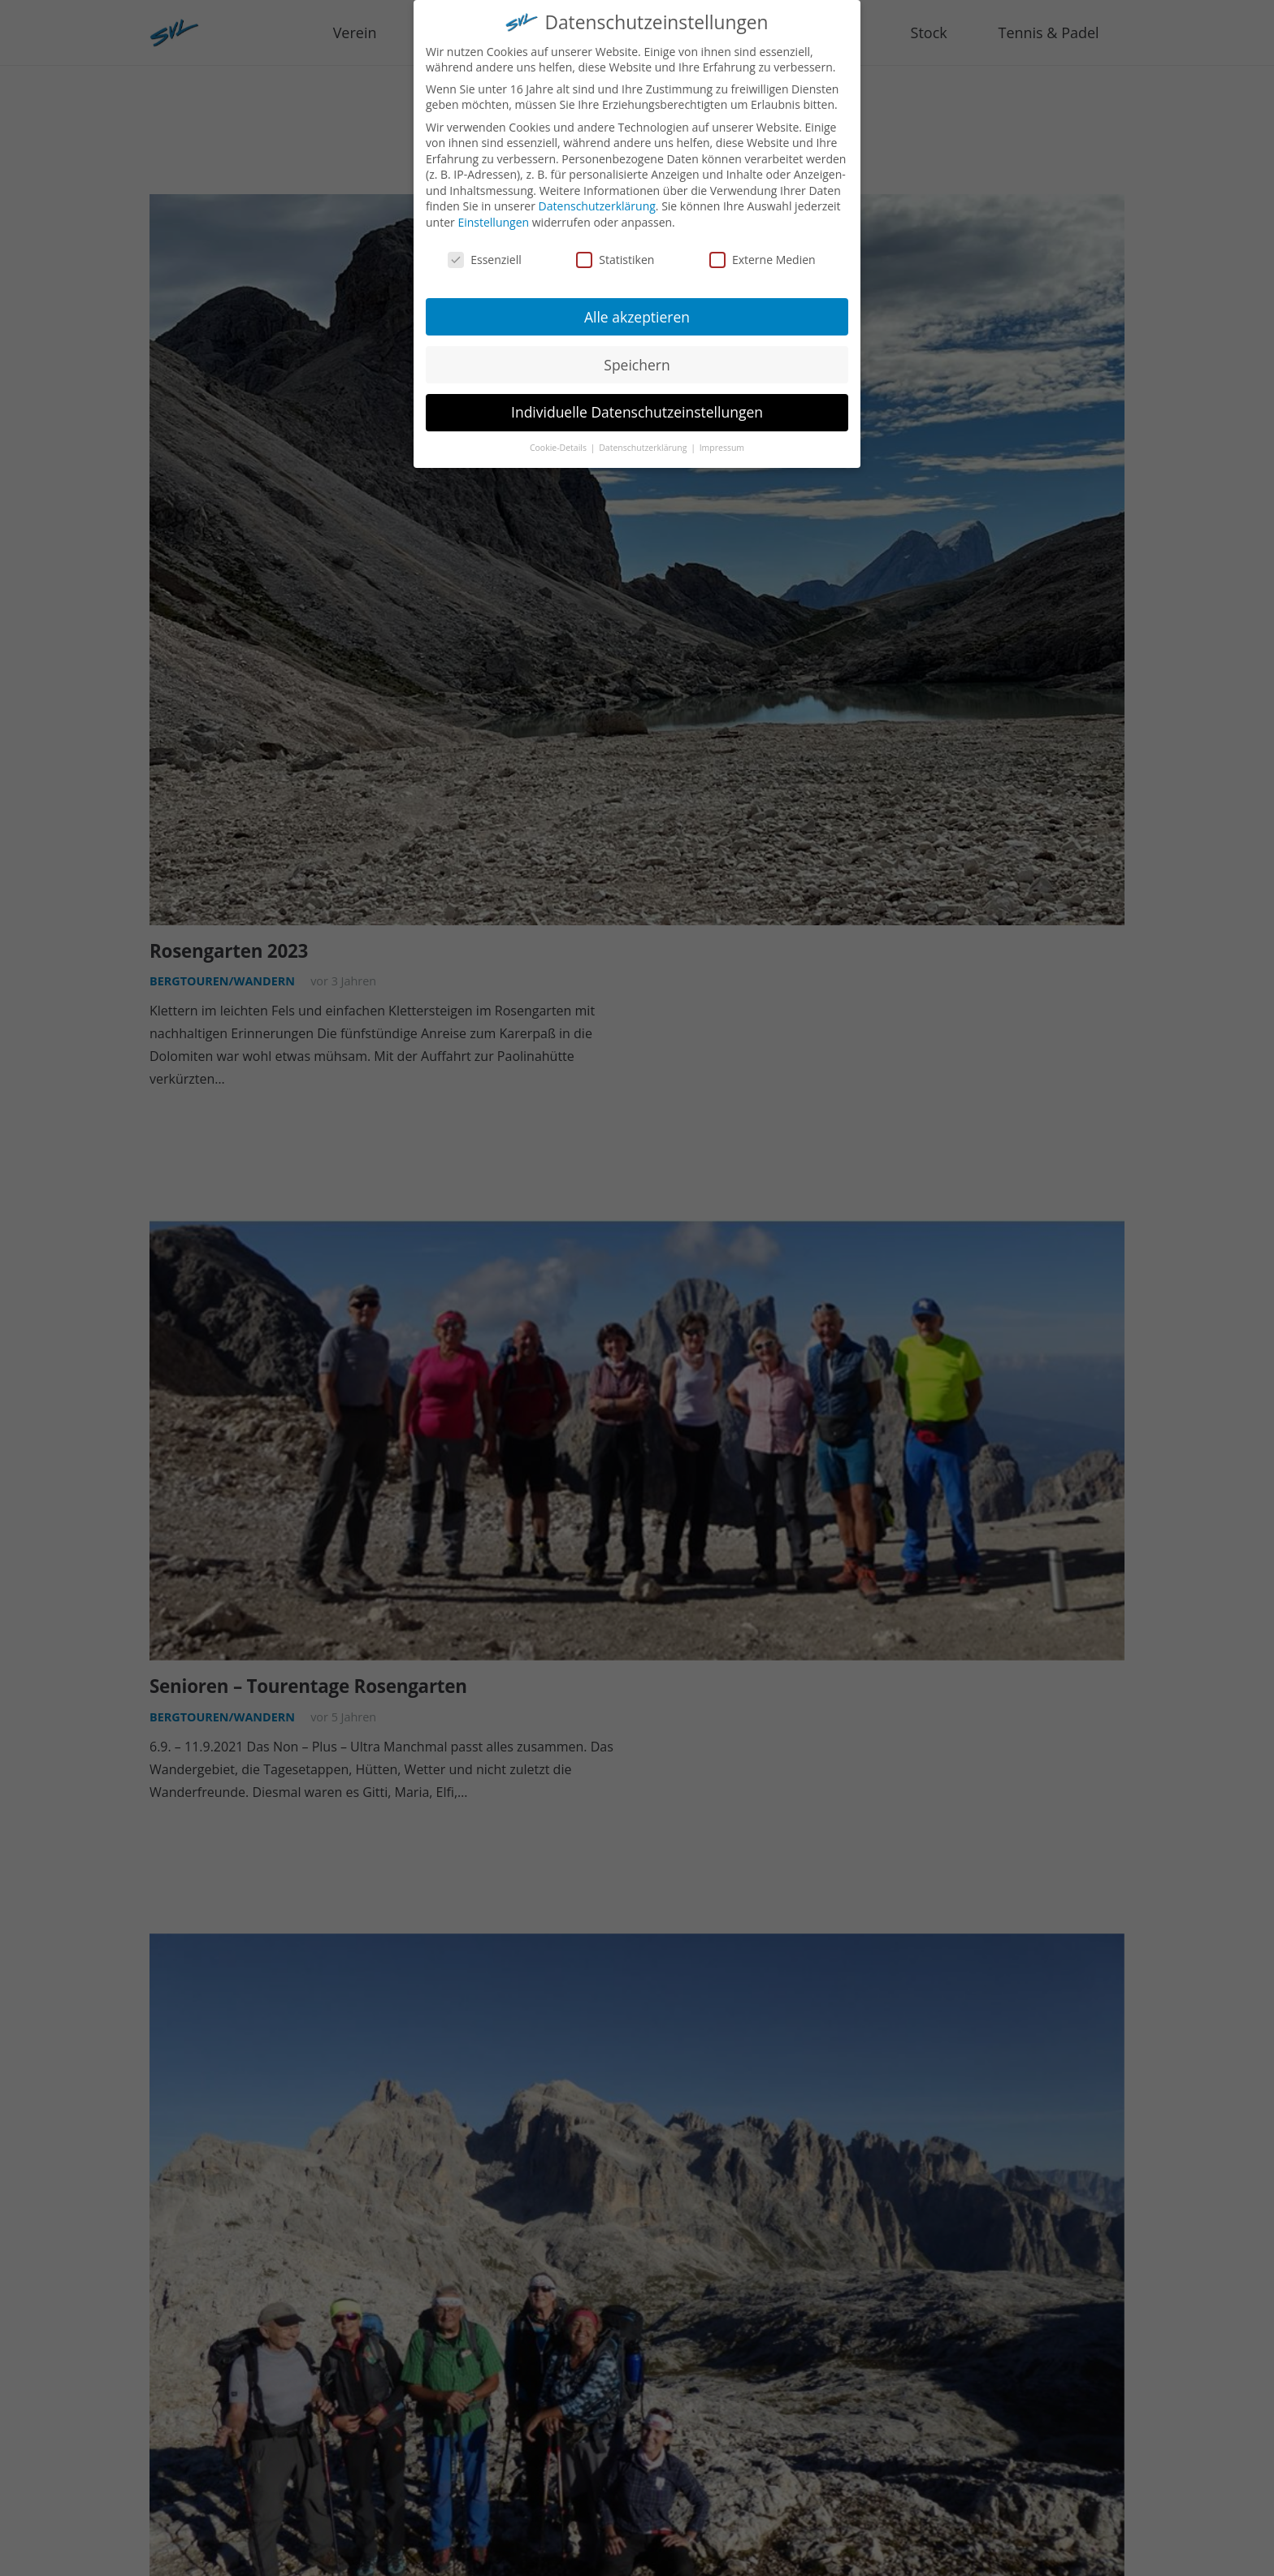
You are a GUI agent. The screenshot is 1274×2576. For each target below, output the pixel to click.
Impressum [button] (722, 442)
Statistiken (615, 254)
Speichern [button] (637, 360)
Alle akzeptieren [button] (637, 312)
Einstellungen (493, 217)
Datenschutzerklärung (597, 202)
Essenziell (485, 254)
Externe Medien (762, 254)
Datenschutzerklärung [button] (644, 442)
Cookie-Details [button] (559, 442)
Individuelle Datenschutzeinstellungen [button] (637, 408)
